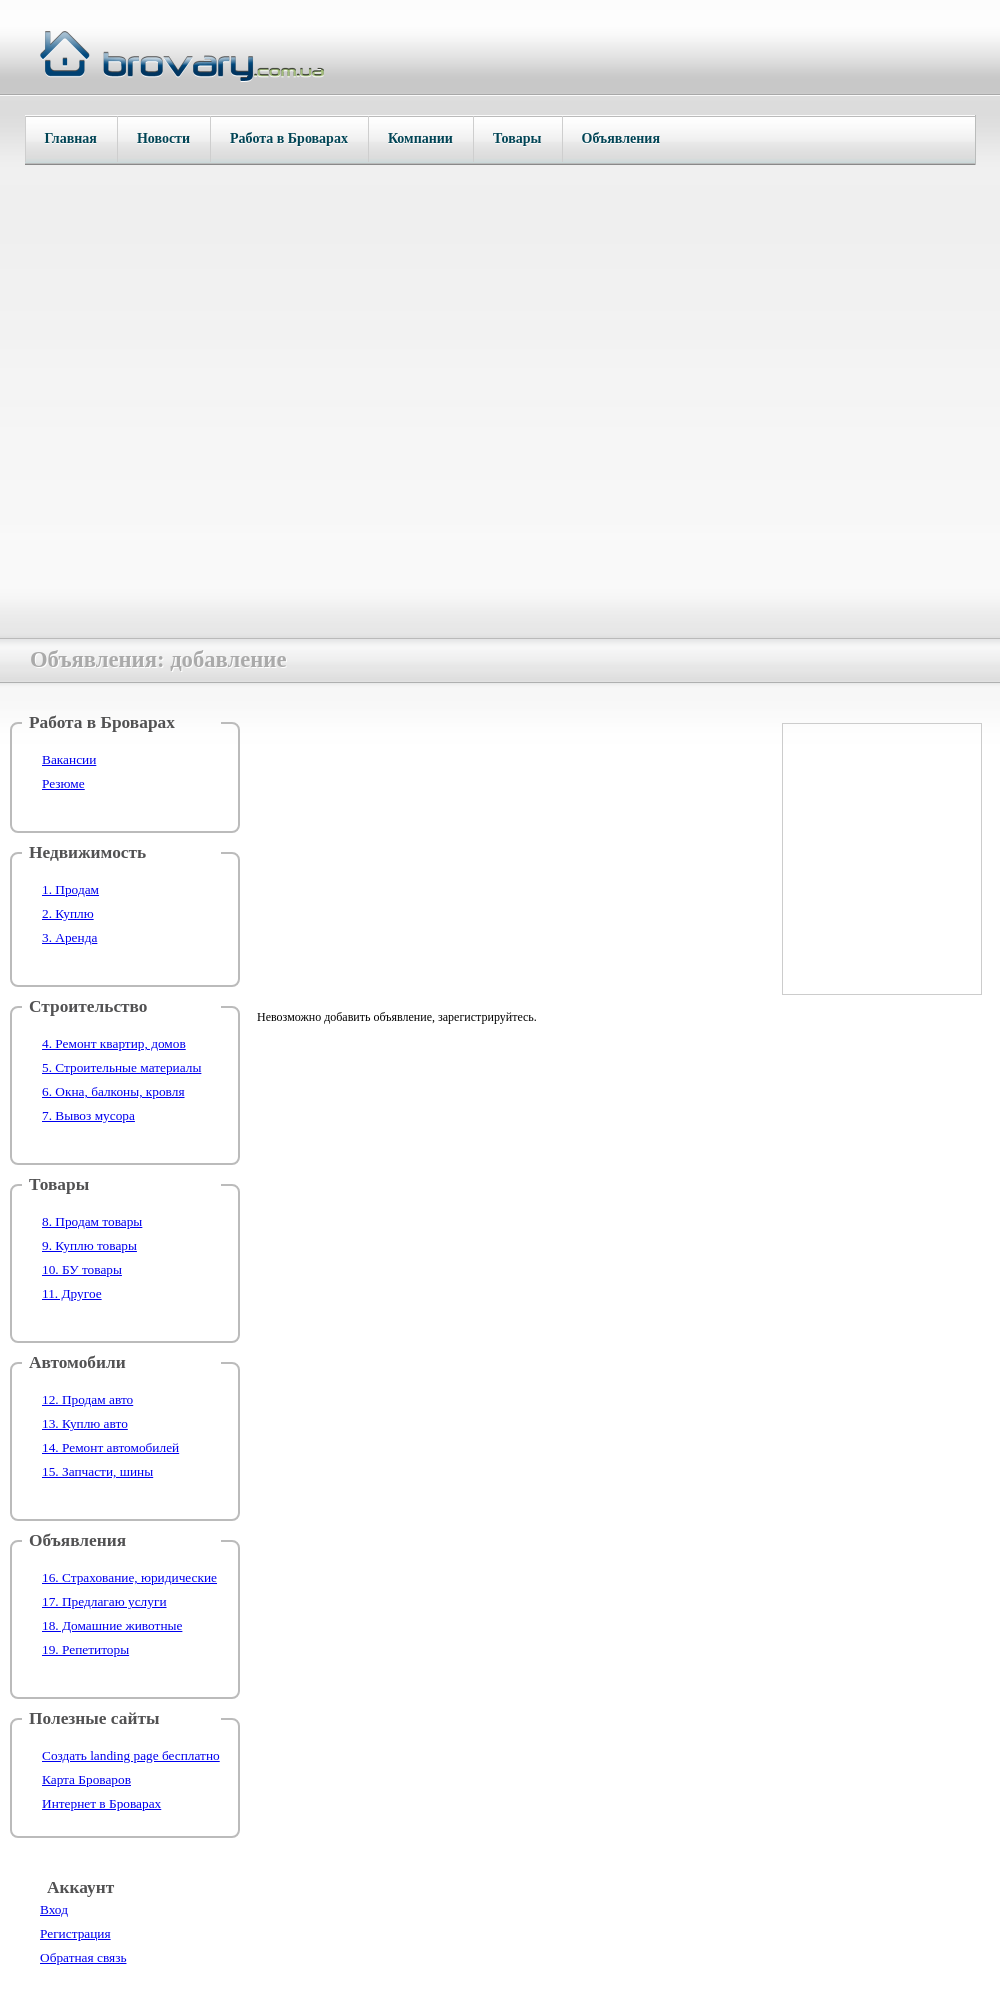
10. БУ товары (82, 1269)
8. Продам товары (92, 1221)
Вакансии (69, 759)
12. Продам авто (87, 1399)
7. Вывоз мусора (88, 1115)
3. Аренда (69, 937)
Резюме (63, 783)
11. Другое (72, 1293)
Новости (163, 138)
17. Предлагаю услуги (104, 1601)
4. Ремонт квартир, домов (114, 1043)
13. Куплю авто (85, 1423)
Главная (71, 138)
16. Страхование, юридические (129, 1577)
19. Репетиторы (85, 1649)
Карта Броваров (86, 1779)
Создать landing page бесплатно (131, 1755)
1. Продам (70, 889)
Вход (54, 1909)
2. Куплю (68, 913)
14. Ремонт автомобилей (110, 1447)
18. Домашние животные (112, 1625)
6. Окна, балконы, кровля (113, 1091)
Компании (420, 138)
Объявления (621, 138)
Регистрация (75, 1933)
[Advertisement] (506, 853)
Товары (517, 138)
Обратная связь (83, 1957)
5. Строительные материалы (121, 1067)
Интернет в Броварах (101, 1803)
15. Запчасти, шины (97, 1471)
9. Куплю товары (89, 1245)
